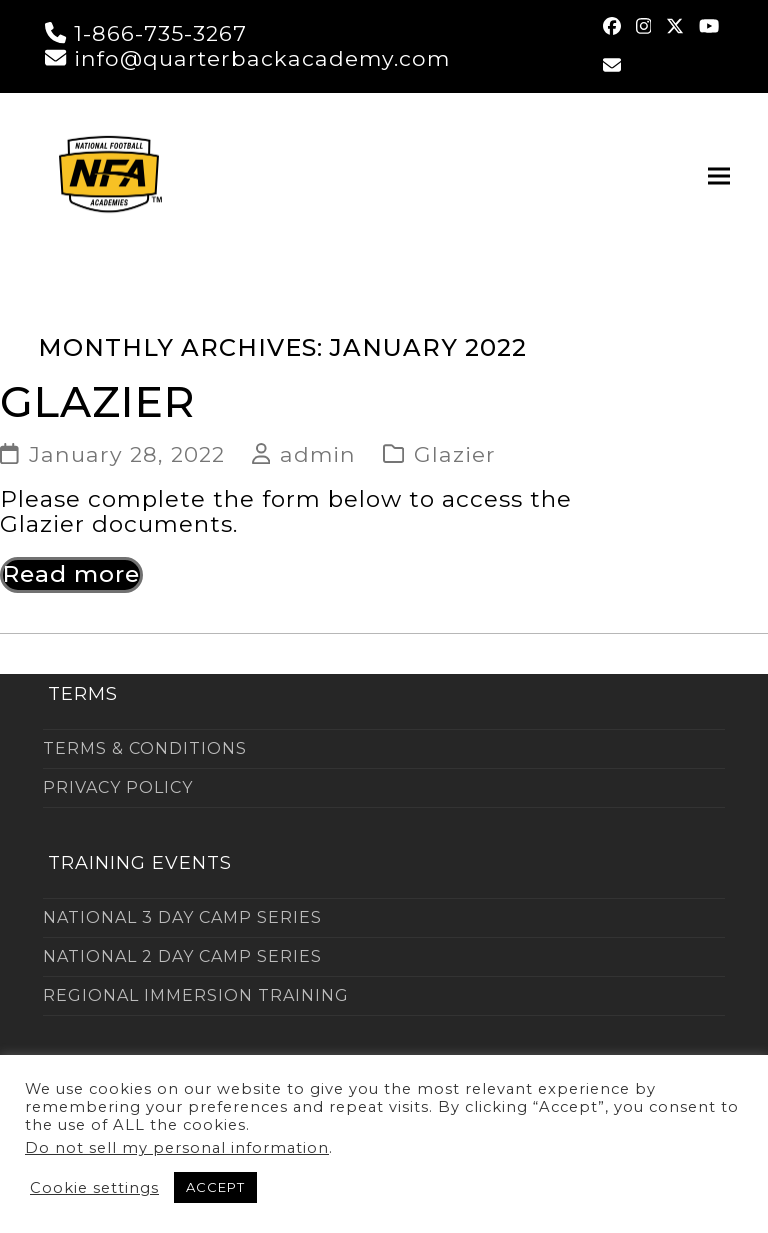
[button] (719, 175)
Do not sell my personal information (177, 1148)
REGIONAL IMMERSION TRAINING (196, 995)
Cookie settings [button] (94, 1188)
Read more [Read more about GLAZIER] (71, 574)
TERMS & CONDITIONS (145, 748)
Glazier (455, 454)
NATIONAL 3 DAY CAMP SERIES (182, 917)
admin (318, 454)
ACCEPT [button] (215, 1187)
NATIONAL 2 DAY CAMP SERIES (182, 956)
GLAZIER (97, 402)
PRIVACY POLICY (118, 787)
